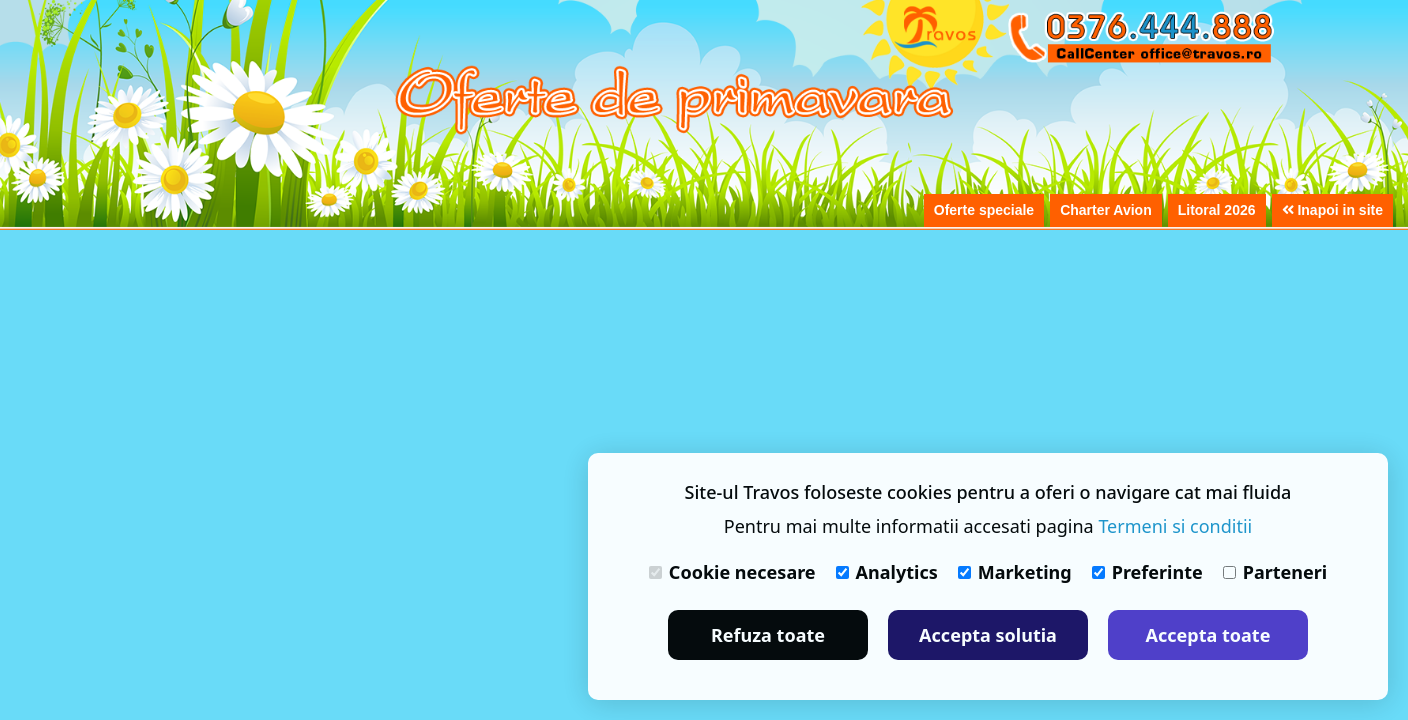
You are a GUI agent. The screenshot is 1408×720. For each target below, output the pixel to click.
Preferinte (1147, 572)
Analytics (887, 572)
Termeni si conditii (1175, 526)
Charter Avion (1106, 210)
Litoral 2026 (1217, 210)
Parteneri (1275, 572)
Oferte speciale (984, 210)
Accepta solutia (988, 635)
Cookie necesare (732, 572)
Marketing (1015, 572)
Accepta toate (1208, 635)
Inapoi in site (1332, 210)
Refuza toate (768, 635)
